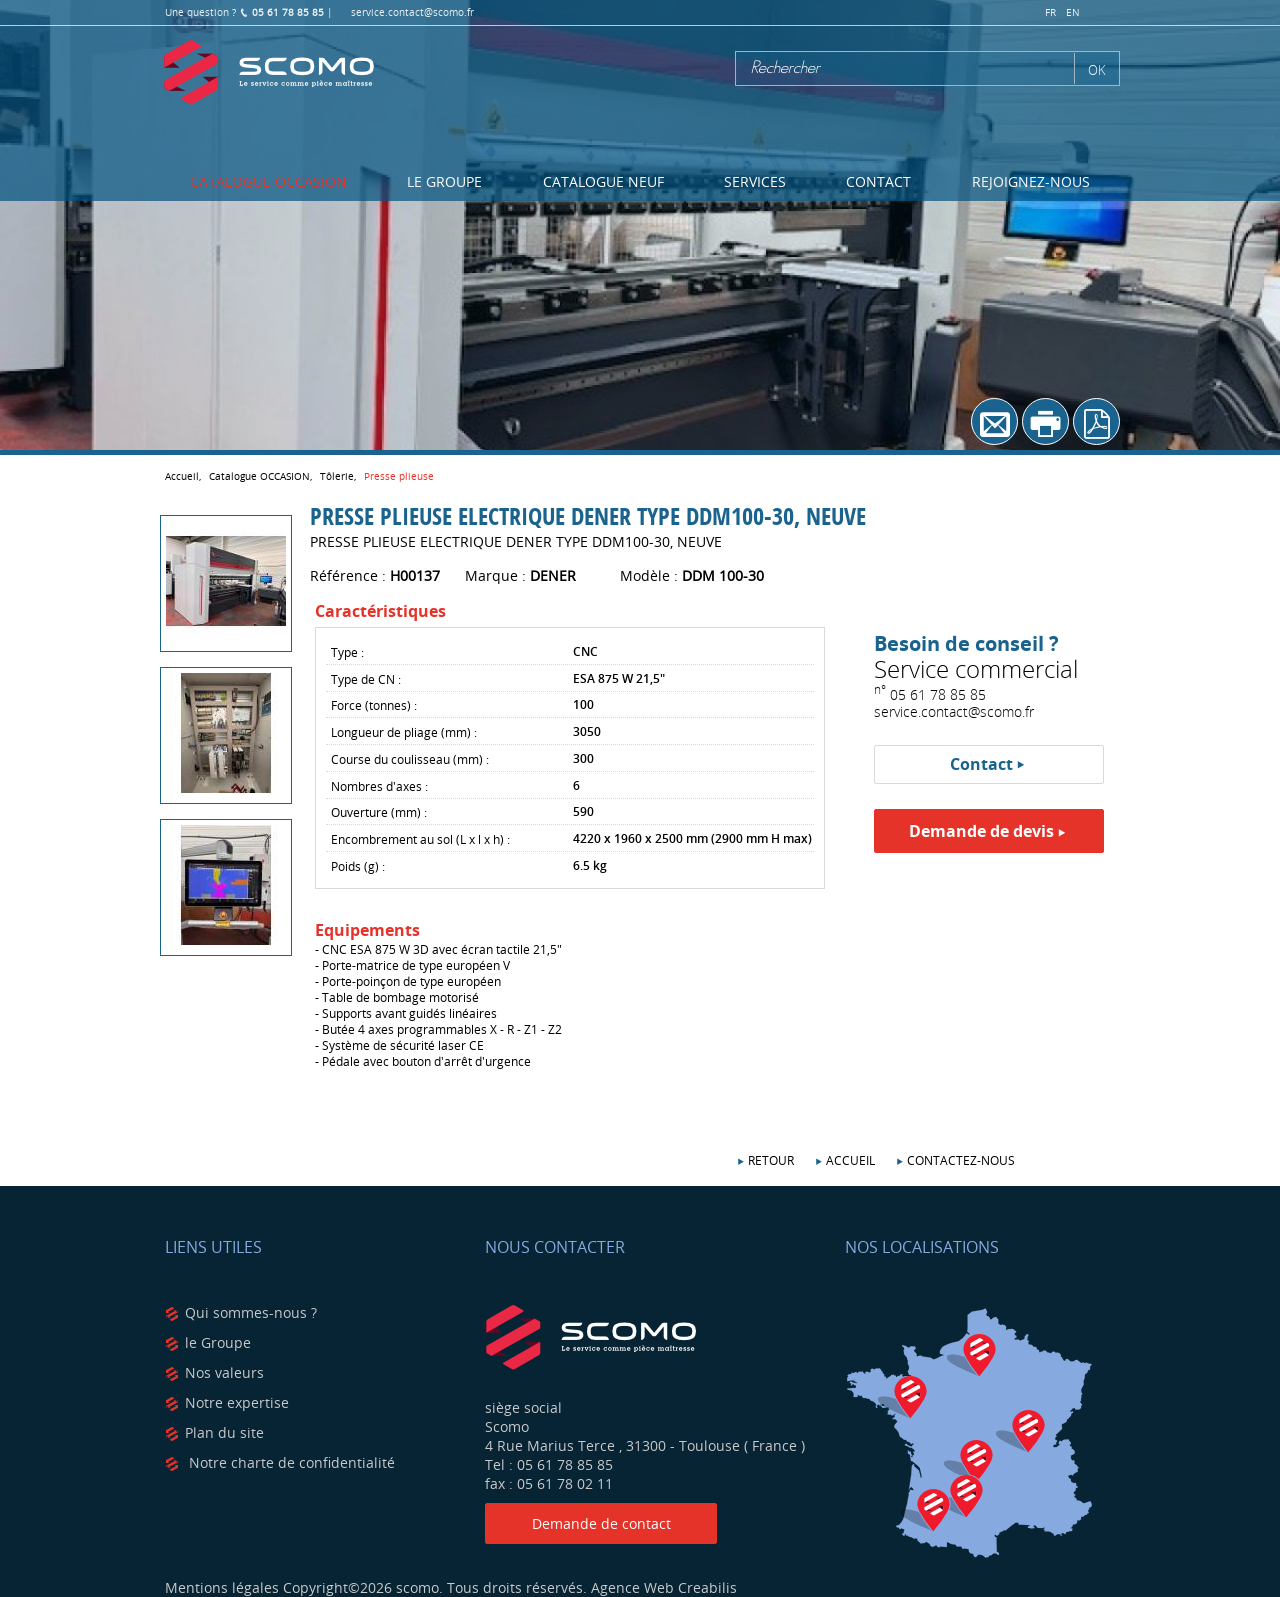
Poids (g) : (358, 866)
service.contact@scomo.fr (412, 12)
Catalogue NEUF (603, 181)
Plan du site (224, 1432)
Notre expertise (237, 1402)
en (1073, 12)
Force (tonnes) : (374, 705)
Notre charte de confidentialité (290, 1462)
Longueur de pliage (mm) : (404, 732)
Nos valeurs (224, 1372)
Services (755, 181)
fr (1050, 12)
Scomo (269, 73)
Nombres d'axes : (379, 786)
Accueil (850, 1160)
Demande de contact (601, 1523)
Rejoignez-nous (1031, 181)
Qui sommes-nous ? (251, 1312)
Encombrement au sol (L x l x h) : (420, 839)
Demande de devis (981, 831)
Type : (347, 652)
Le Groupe (444, 181)
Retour (771, 1160)
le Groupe (218, 1342)
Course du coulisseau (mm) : (410, 759)
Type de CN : (366, 679)
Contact (878, 181)
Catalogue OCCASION (268, 181)
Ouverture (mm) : (379, 812)
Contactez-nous (961, 1160)
